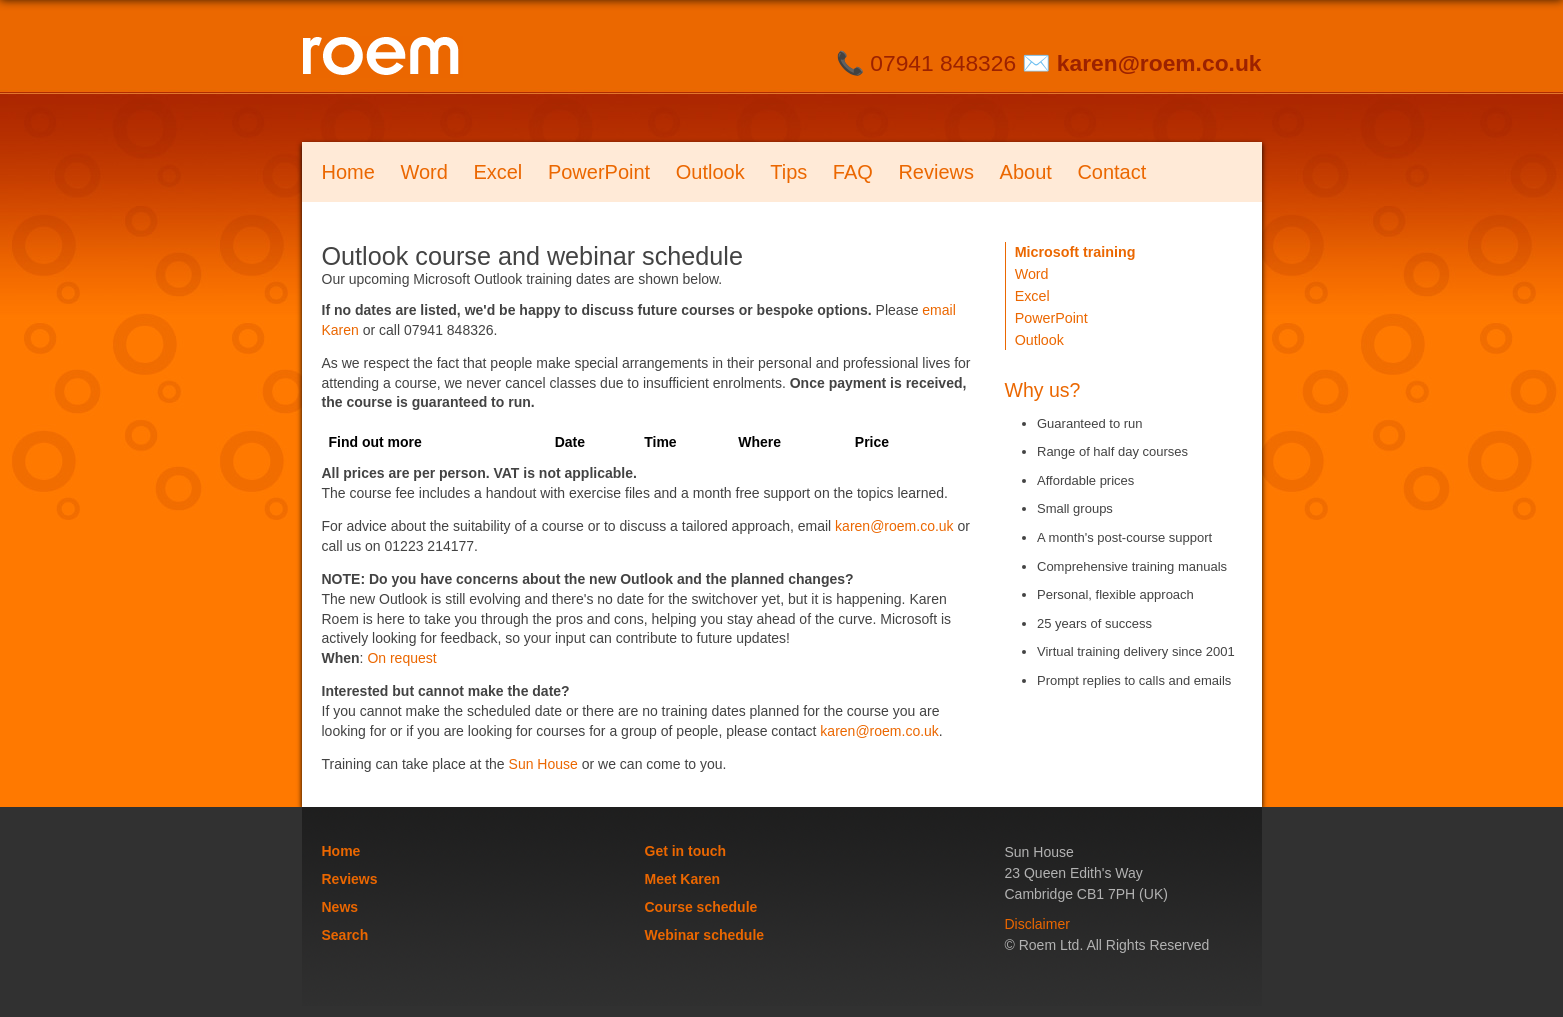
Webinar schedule (705, 935)
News (340, 907)
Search (345, 935)
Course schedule (701, 907)
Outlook (710, 172)
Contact (1111, 172)
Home (348, 172)
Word (423, 172)
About (1026, 172)
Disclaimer (1037, 924)
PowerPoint (599, 172)
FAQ (853, 172)
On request (401, 658)
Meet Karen (682, 879)
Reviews (936, 172)
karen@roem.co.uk (1159, 63)
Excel (497, 172)
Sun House (543, 764)
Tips (788, 172)
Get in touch (686, 851)
